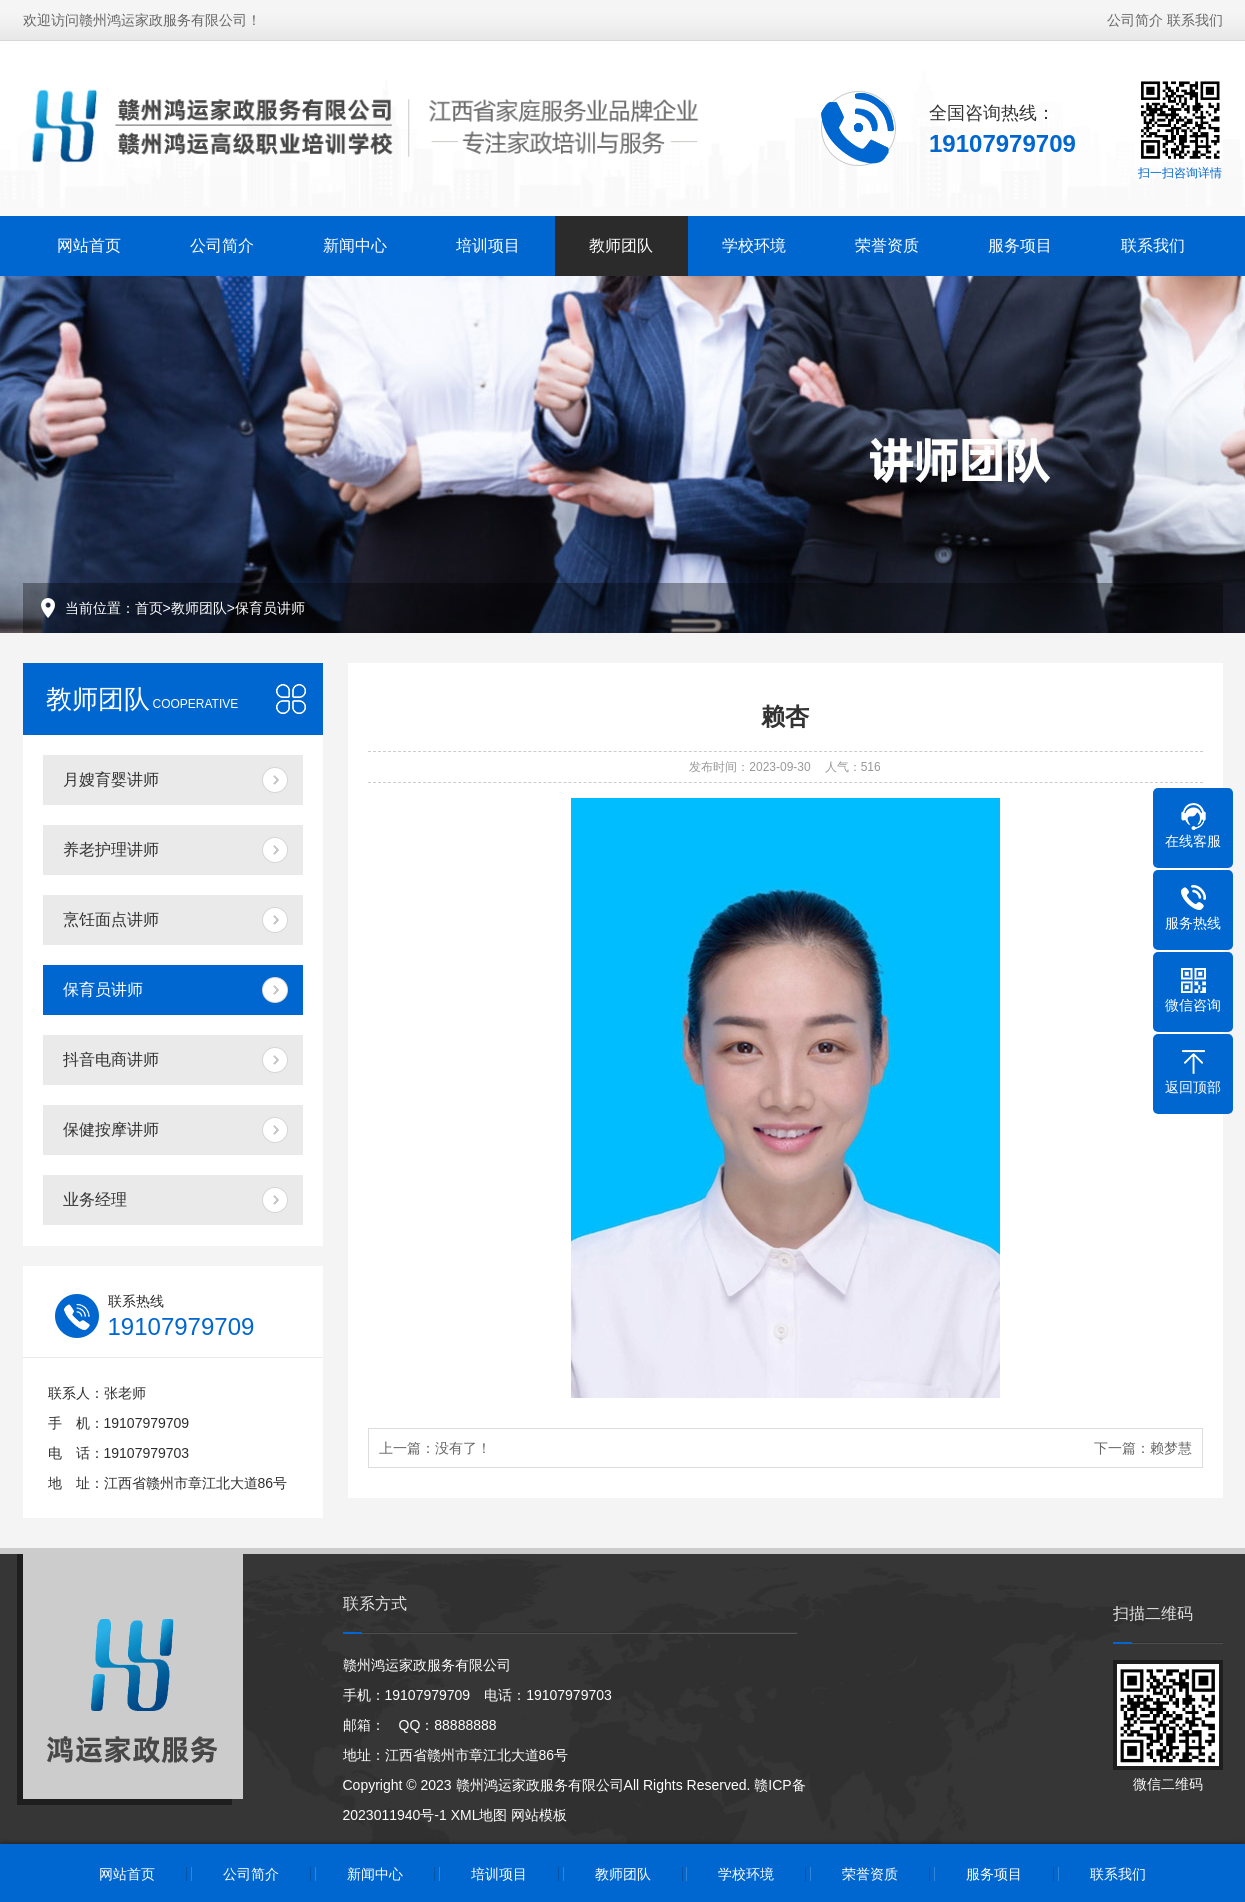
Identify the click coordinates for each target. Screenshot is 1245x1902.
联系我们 (1195, 12)
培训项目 (488, 237)
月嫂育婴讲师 (111, 779)
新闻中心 (355, 237)
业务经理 (95, 1199)
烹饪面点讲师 (111, 919)
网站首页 (89, 237)
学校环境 (754, 237)
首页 (149, 608)
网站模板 (539, 1815)
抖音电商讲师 (111, 1059)
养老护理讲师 (111, 849)
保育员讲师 (270, 608)
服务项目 (1020, 237)
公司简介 (1135, 12)
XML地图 (479, 1815)
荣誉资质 (887, 237)
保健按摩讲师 (111, 1129)
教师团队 (621, 237)
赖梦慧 (1171, 1448)
